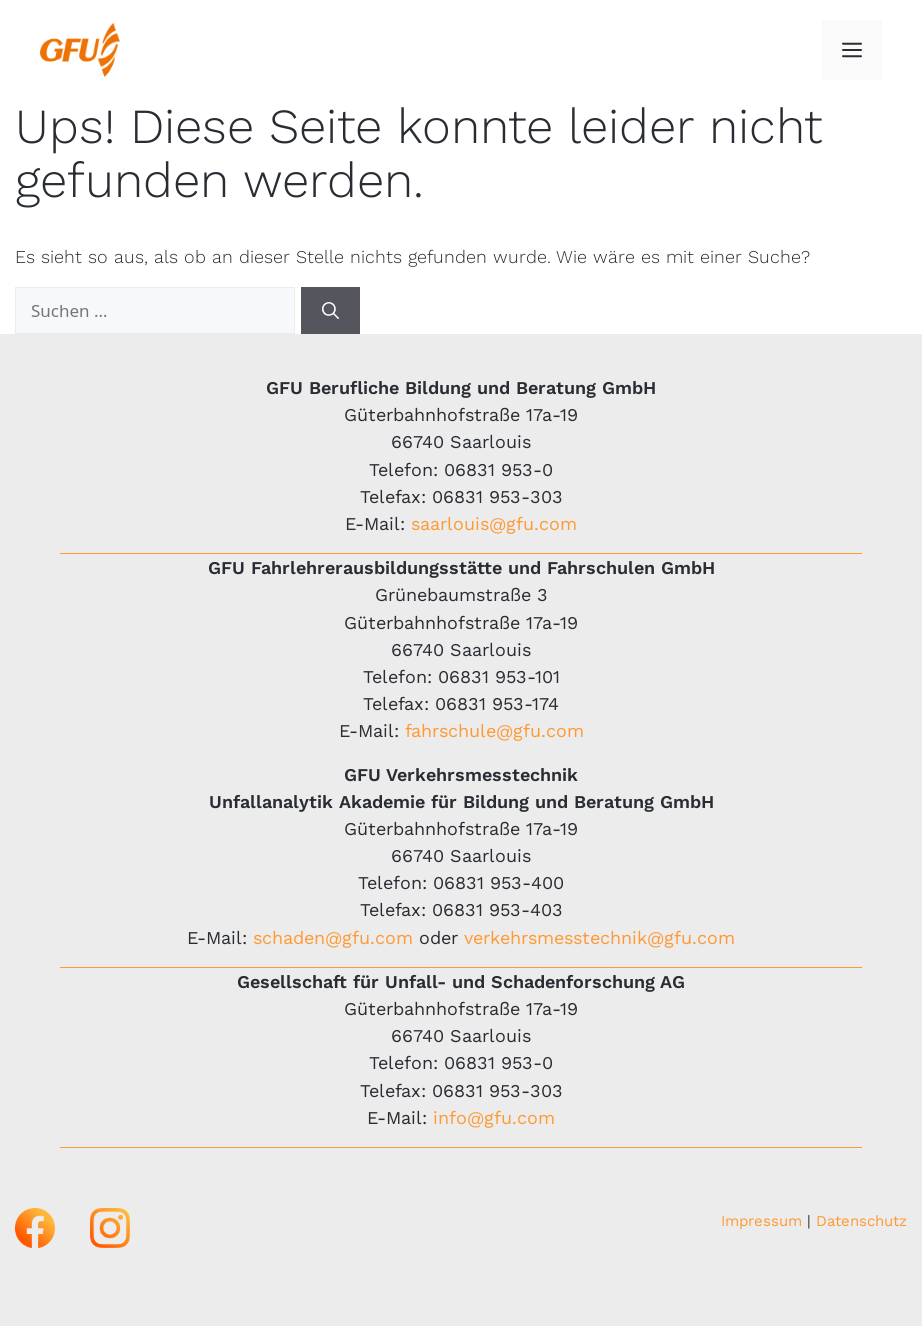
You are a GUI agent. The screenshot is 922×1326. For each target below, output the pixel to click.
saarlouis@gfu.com (494, 523)
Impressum (761, 1221)
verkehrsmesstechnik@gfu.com (599, 937)
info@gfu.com (494, 1117)
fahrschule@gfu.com (494, 730)
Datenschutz (861, 1221)
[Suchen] (330, 311)
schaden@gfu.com (333, 937)
